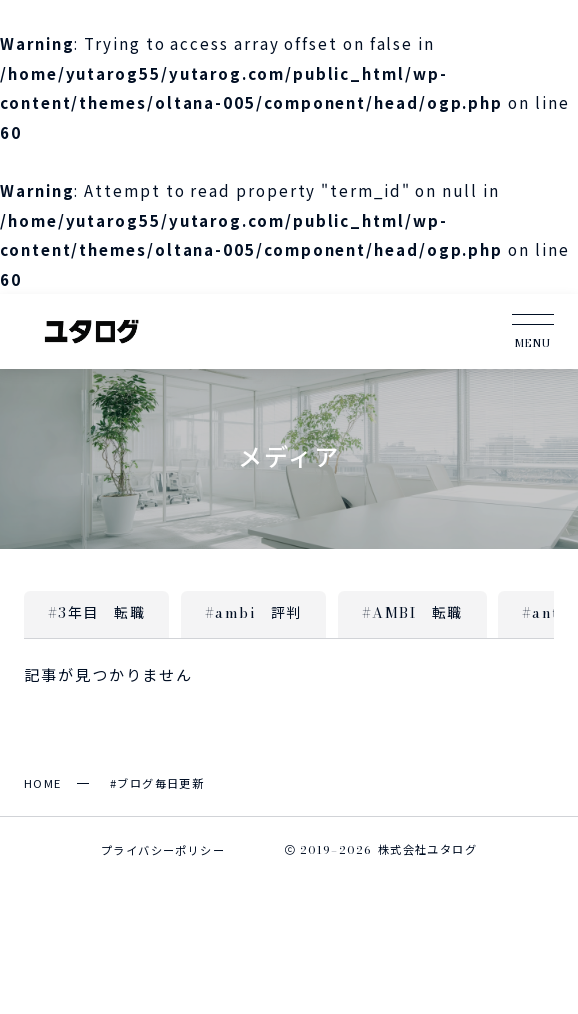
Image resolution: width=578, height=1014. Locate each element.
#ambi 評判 (253, 613)
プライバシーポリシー (163, 850)
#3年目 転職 (96, 613)
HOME (43, 783)
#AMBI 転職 (412, 613)
